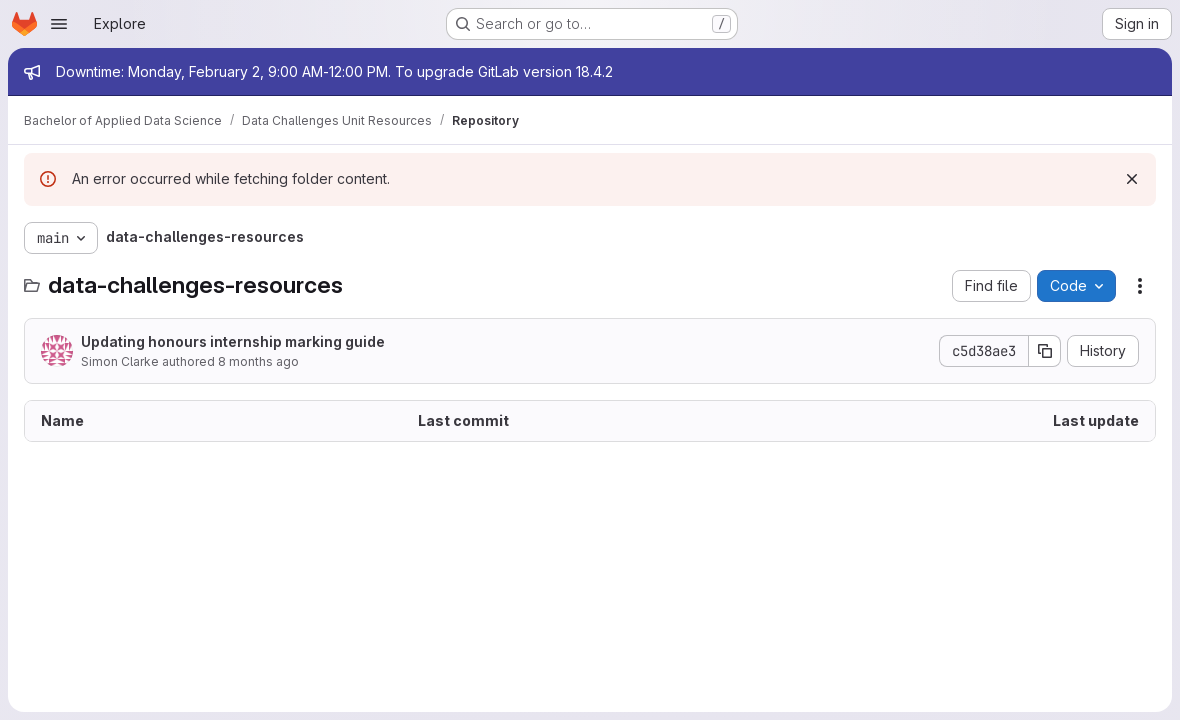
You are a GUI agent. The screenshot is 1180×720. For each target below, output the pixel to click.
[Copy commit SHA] (1045, 351)
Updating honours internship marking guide (233, 341)
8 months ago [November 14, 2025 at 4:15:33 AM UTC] (258, 361)
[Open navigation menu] (59, 24)
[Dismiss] (1132, 179)
